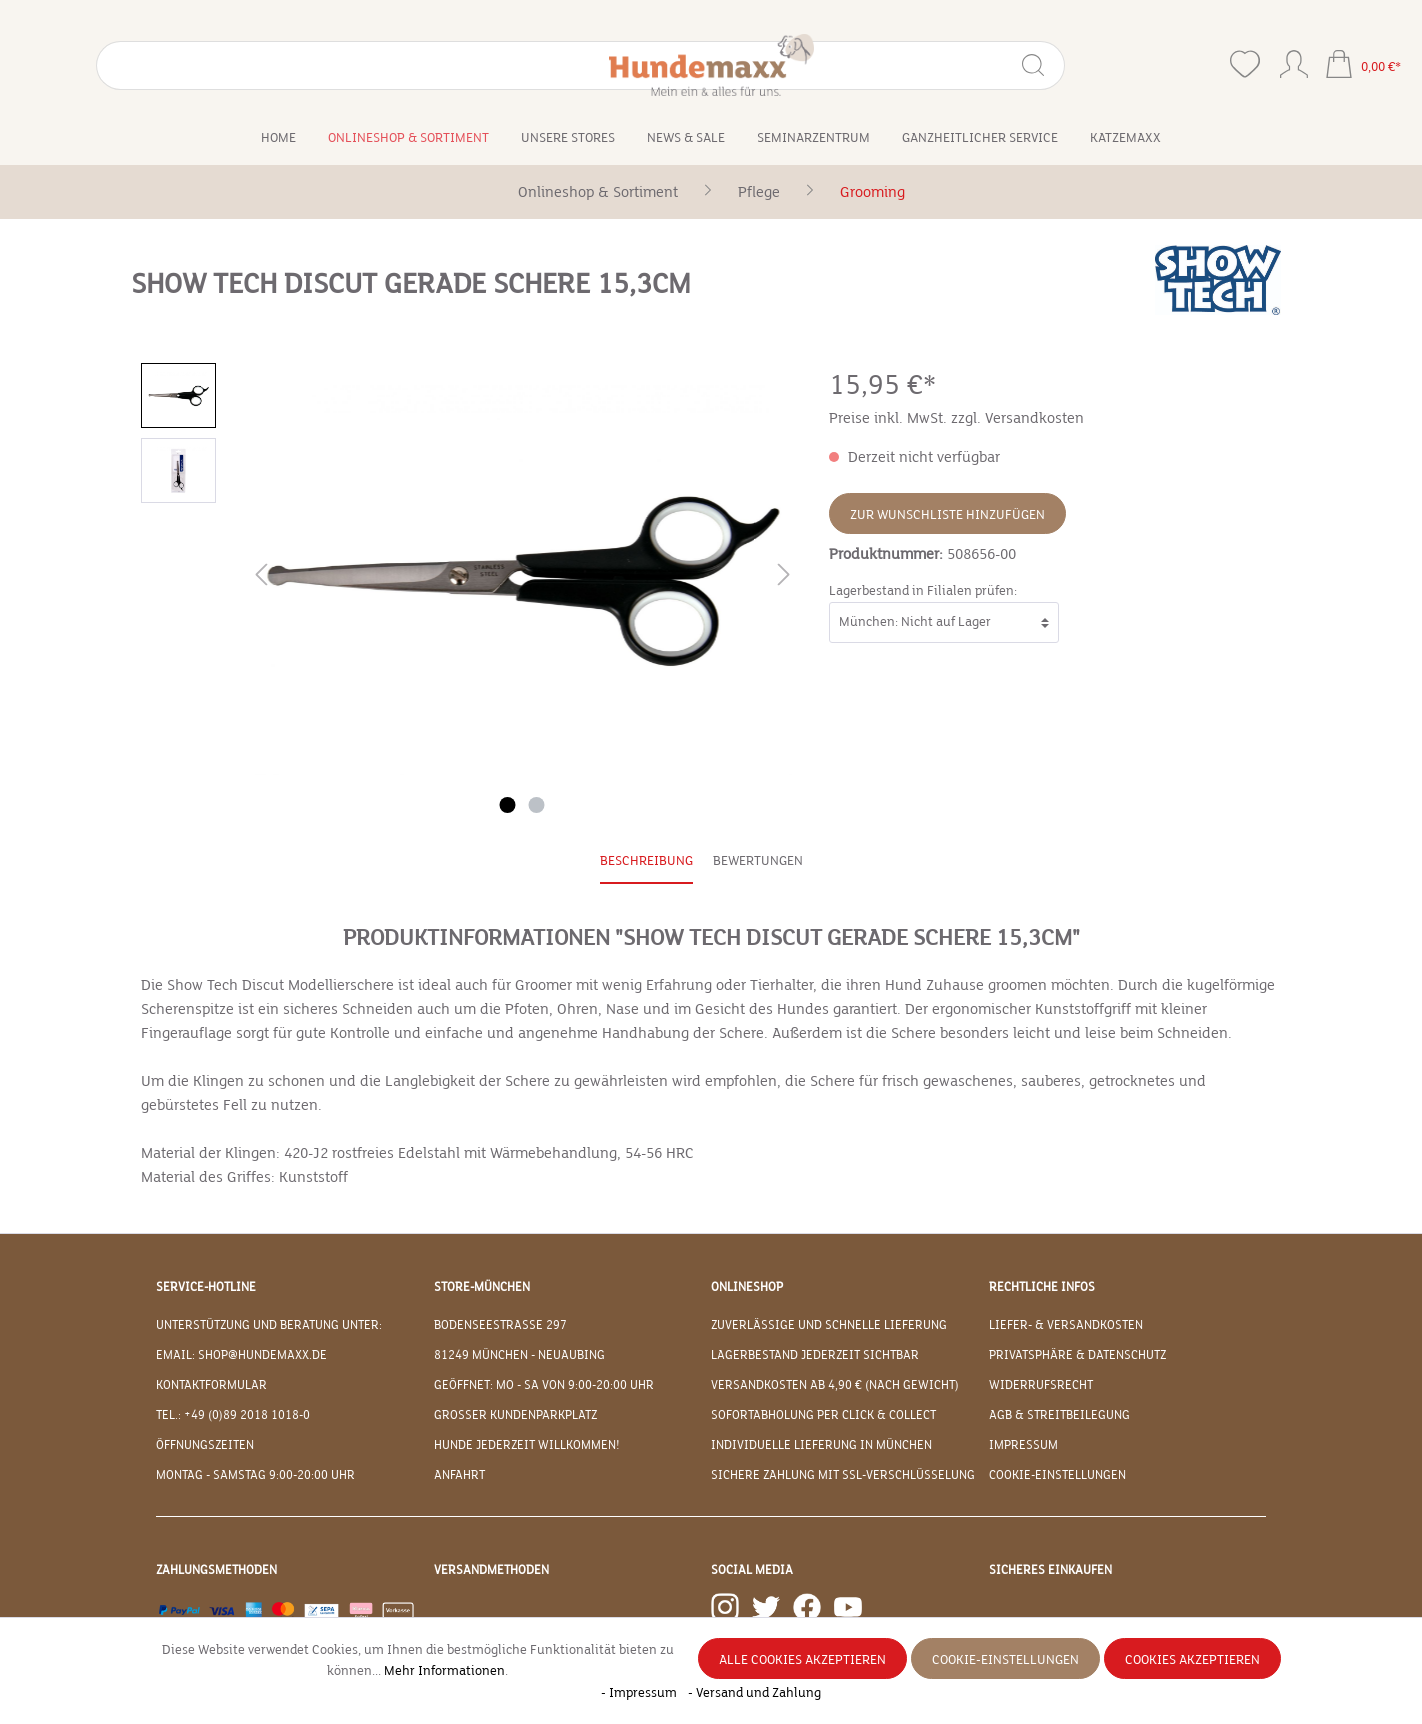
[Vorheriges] (261, 578)
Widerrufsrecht (1041, 1385)
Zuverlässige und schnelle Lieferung (829, 1325)
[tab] (646, 862)
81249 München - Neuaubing (519, 1355)
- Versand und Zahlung (754, 1693)
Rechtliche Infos (1042, 1287)
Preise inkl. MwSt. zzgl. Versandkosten (956, 418)
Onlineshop (747, 1287)
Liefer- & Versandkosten (1066, 1325)
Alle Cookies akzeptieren (802, 1660)
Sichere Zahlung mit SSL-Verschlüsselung (843, 1475)
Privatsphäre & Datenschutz (1077, 1355)
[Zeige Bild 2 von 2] (537, 805)
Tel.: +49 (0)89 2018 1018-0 (233, 1415)
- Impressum (640, 1693)
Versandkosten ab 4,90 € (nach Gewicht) (835, 1385)
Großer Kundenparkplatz (515, 1415)
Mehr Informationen (444, 1671)
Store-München (482, 1287)
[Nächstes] (784, 578)
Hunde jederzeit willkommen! (527, 1445)
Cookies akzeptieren (1192, 1660)
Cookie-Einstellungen (1057, 1475)
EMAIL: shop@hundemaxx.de (241, 1355)
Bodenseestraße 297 (500, 1325)
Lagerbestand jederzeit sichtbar (815, 1355)
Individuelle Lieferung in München (821, 1445)
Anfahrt (459, 1475)
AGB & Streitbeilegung (1059, 1415)
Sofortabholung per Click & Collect (823, 1415)
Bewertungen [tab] (758, 861)
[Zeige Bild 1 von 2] (508, 805)
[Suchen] (284, 65)
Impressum (1023, 1445)
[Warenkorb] (1363, 66)
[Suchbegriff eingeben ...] (171, 65)
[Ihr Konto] (1294, 60)
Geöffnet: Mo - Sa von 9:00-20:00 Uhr (544, 1385)
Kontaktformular (211, 1385)
